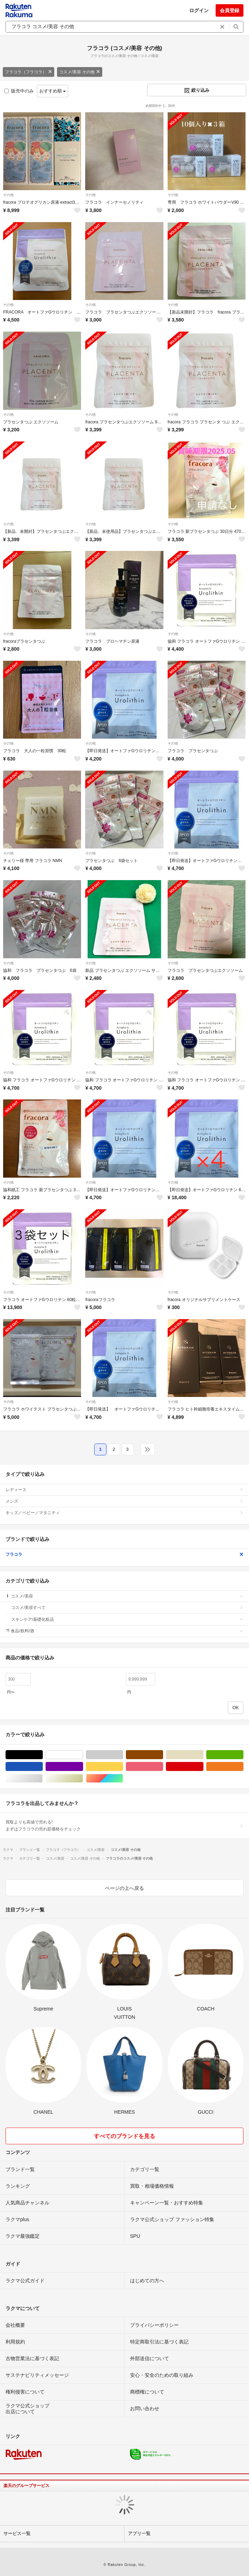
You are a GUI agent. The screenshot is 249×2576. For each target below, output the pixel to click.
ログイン (199, 10)
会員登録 (229, 10)
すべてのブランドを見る (124, 2136)
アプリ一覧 (139, 2533)
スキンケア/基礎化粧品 (127, 1619)
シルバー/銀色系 (42, 1778)
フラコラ (124, 1554)
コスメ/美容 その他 (80, 72)
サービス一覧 (17, 2533)
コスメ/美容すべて (127, 1607)
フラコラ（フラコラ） (28, 72)
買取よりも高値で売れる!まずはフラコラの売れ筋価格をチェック (124, 1825)
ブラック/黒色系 (42, 1754)
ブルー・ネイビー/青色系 (42, 1766)
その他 (8, 195)
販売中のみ (19, 91)
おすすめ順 (52, 91)
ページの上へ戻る (124, 1888)
